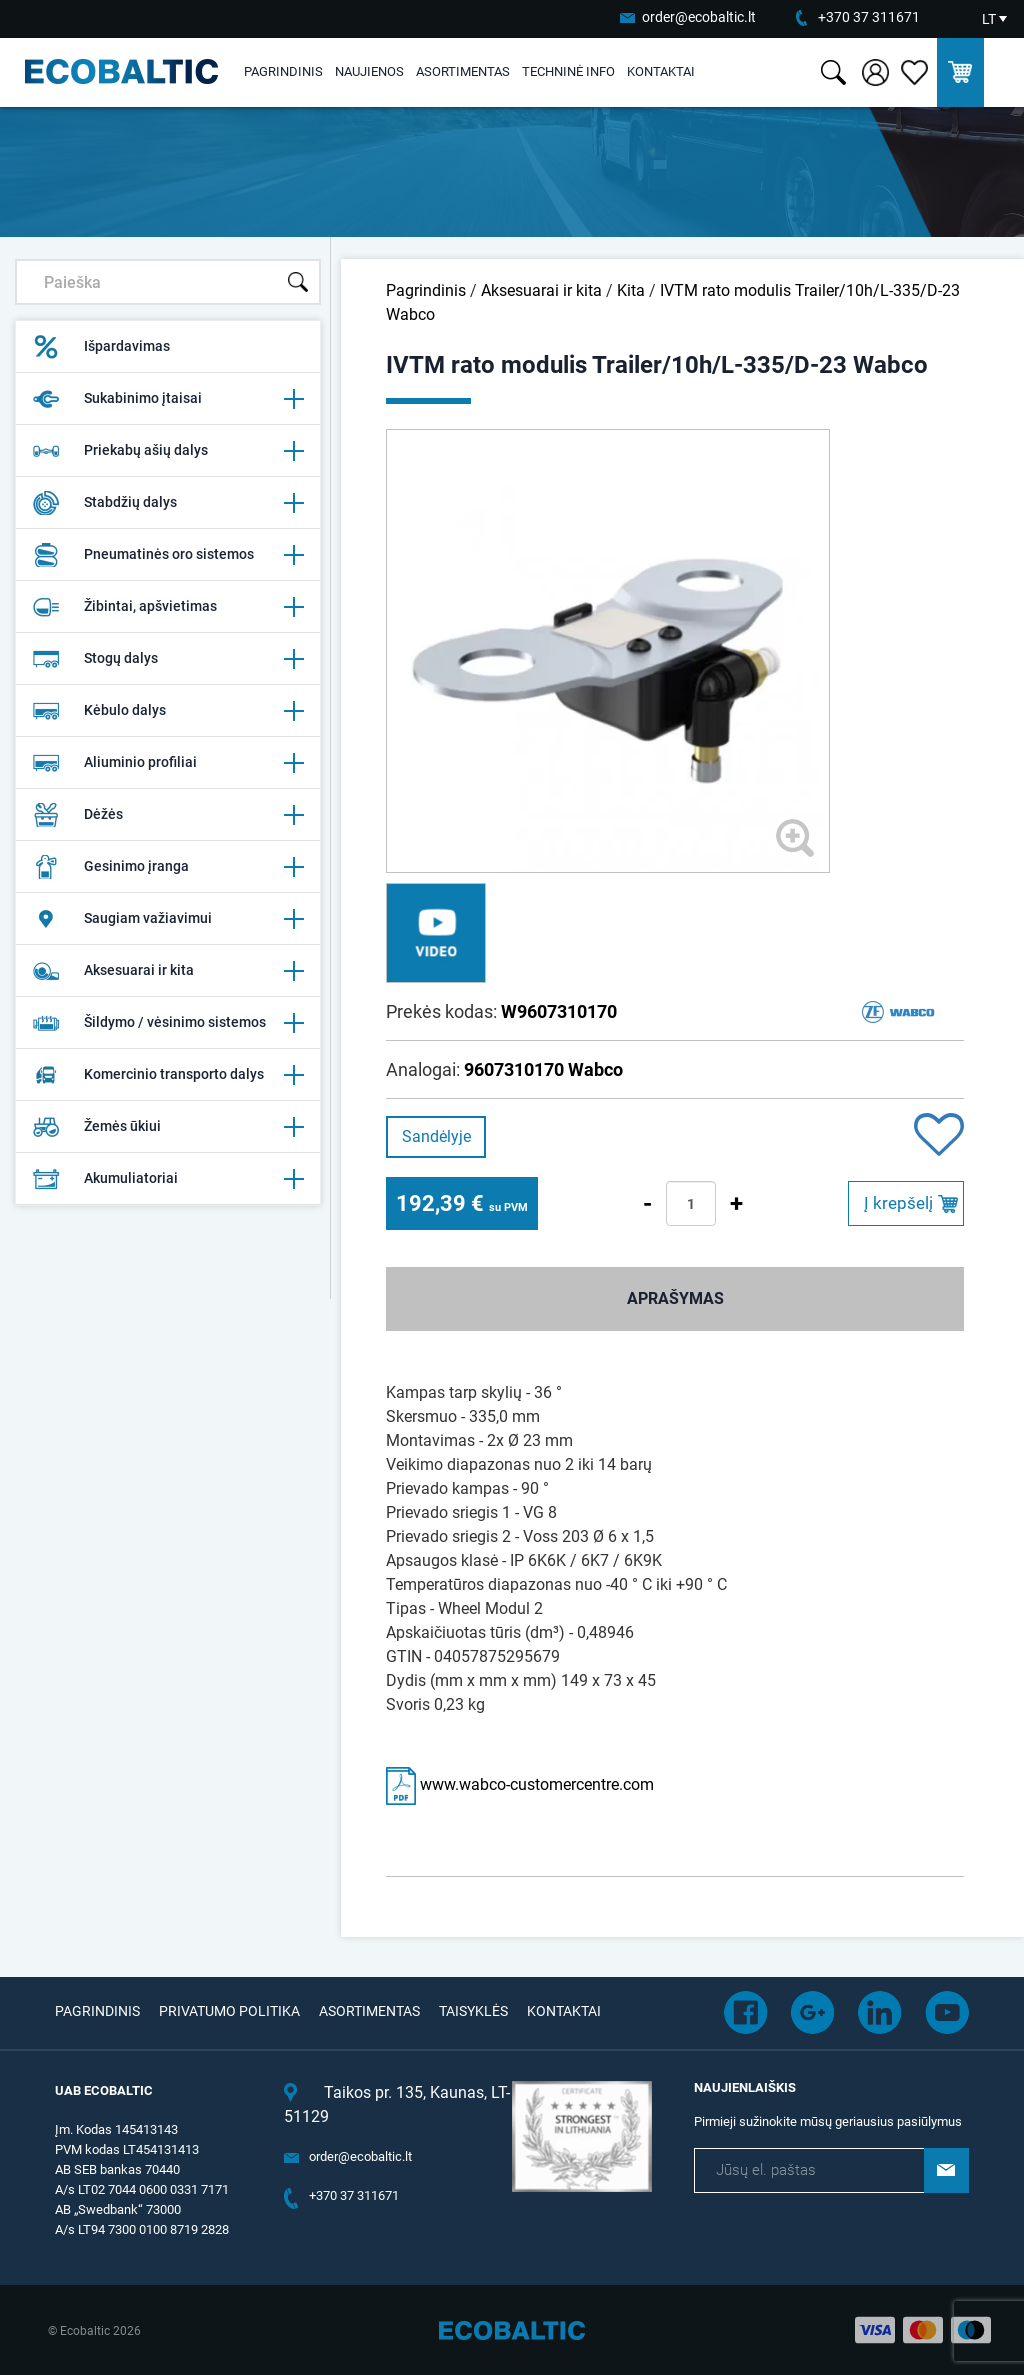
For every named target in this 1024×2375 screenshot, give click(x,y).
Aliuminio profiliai (168, 763)
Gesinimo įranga (168, 867)
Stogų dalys (168, 659)
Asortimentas (463, 71)
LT (989, 19)
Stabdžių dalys (168, 503)
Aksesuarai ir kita (168, 971)
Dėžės (168, 815)
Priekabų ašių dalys (168, 451)
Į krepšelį (898, 1203)
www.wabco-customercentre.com (520, 1784)
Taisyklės (473, 2011)
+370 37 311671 (869, 17)
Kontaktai (661, 71)
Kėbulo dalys (168, 711)
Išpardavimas (101, 347)
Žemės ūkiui (168, 1127)
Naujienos (369, 71)
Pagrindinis (283, 71)
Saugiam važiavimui (168, 919)
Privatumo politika (229, 2011)
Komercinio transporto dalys (168, 1075)
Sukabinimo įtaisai (168, 399)
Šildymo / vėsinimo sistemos (168, 1023)
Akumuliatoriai (168, 1179)
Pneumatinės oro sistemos (168, 555)
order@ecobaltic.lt (699, 17)
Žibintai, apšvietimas (168, 607)
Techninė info (568, 71)
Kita (631, 290)
